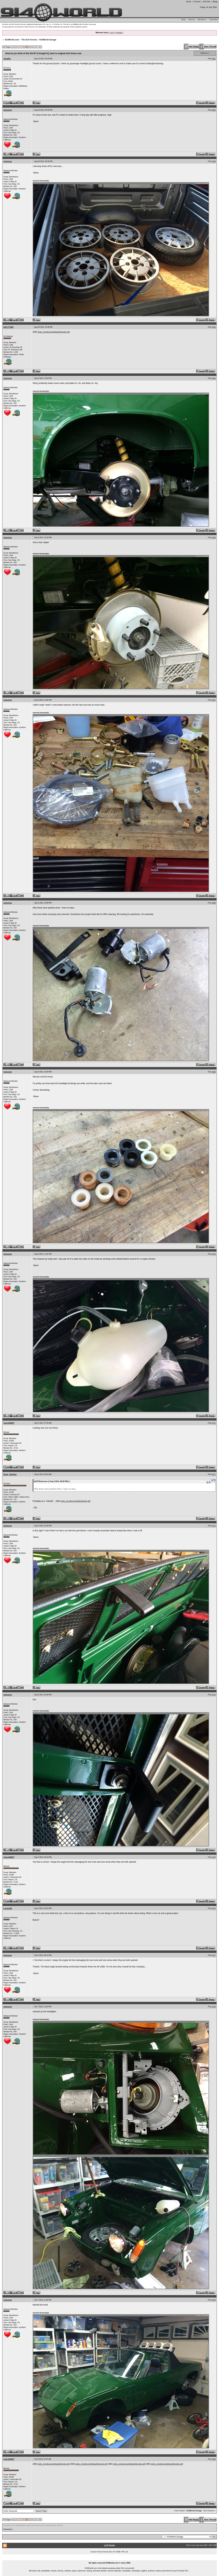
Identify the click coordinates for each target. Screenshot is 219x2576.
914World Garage (47, 40)
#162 (214, 110)
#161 (214, 59)
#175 (214, 1857)
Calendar (213, 20)
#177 (214, 1955)
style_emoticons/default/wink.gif (75, 1501)
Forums (197, 2)
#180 (214, 2459)
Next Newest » (209, 2511)
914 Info (206, 2)
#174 (214, 1695)
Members (202, 20)
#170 (214, 1254)
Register (119, 33)
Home (188, 2)
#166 (214, 537)
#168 (214, 903)
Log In (112, 33)
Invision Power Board (99, 2552)
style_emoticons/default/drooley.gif (53, 332)
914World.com (12, 40)
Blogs (215, 2)
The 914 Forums (29, 40)
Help (183, 20)
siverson (7, 110)
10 (30, 47)
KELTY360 (8, 327)
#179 (214, 2300)
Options (204, 53)
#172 (214, 1474)
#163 (214, 161)
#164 (214, 327)
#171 (214, 1423)
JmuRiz (7, 59)
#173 (214, 1526)
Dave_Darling (10, 1474)
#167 (214, 700)
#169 (214, 1072)
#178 (214, 2007)
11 (34, 47)
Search (191, 20)
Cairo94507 (8, 1423)
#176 (214, 1908)
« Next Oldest (179, 2511)
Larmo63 (7, 1908)
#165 (214, 378)
